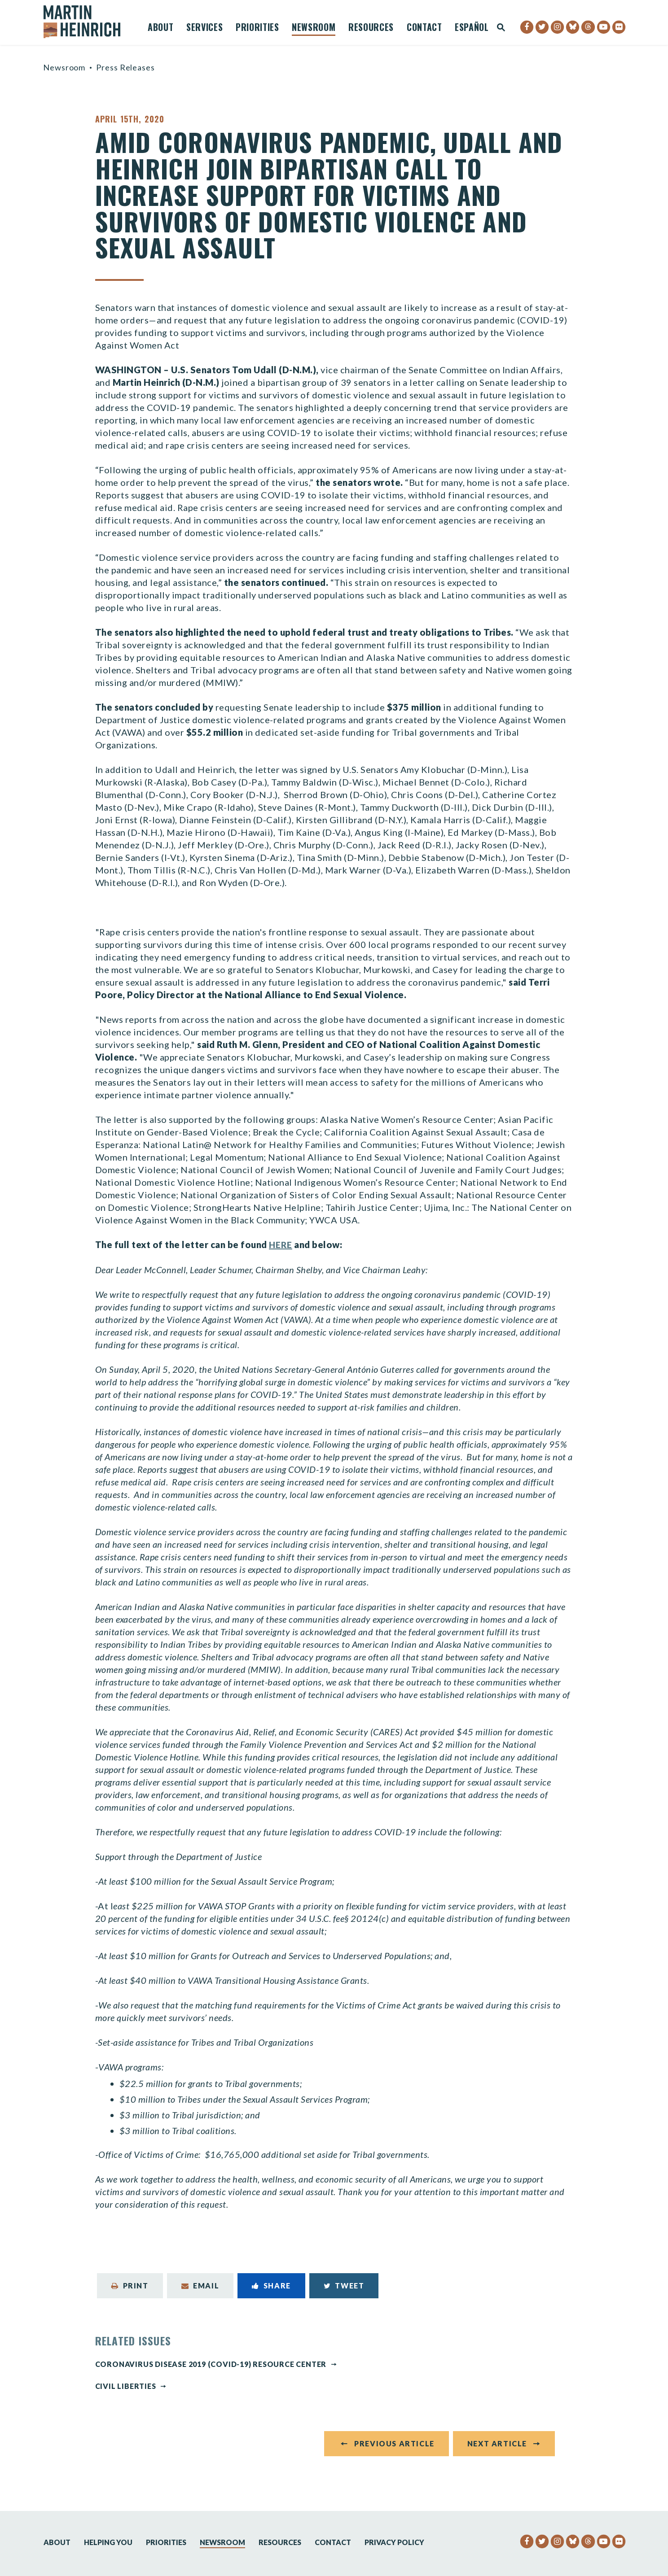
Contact (424, 28)
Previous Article (394, 2448)
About (160, 28)
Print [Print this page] (130, 2285)
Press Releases (125, 67)
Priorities (257, 28)
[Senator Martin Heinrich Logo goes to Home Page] (88, 21)
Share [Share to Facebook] (271, 2285)
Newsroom (313, 28)
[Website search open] (501, 28)
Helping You (108, 2542)
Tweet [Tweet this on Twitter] (344, 2285)
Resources (371, 28)
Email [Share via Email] (200, 2285)
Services (204, 28)
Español (472, 28)
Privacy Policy (394, 2542)
